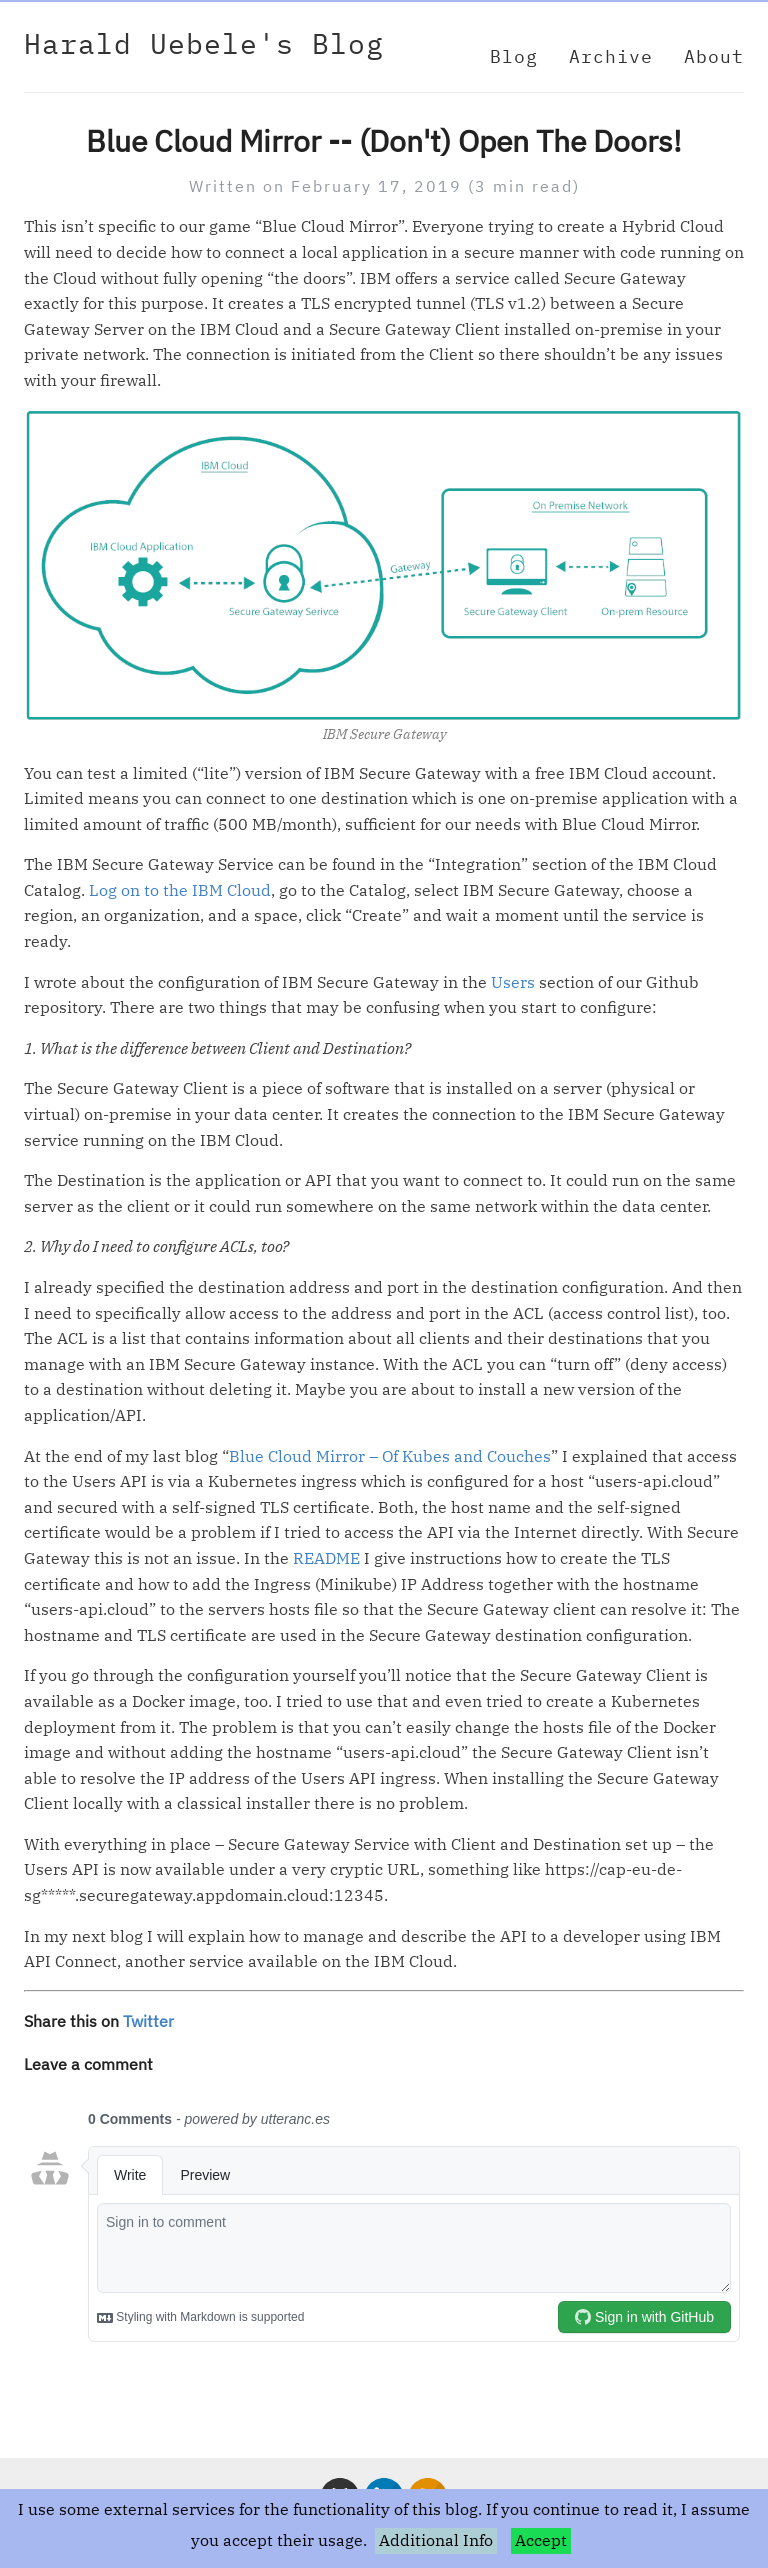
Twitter (148, 2021)
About (714, 56)
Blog (514, 56)
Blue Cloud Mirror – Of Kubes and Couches (390, 1456)
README (326, 1558)
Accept (541, 2540)
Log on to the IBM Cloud (180, 890)
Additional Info (436, 2540)
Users (513, 982)
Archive (611, 56)
